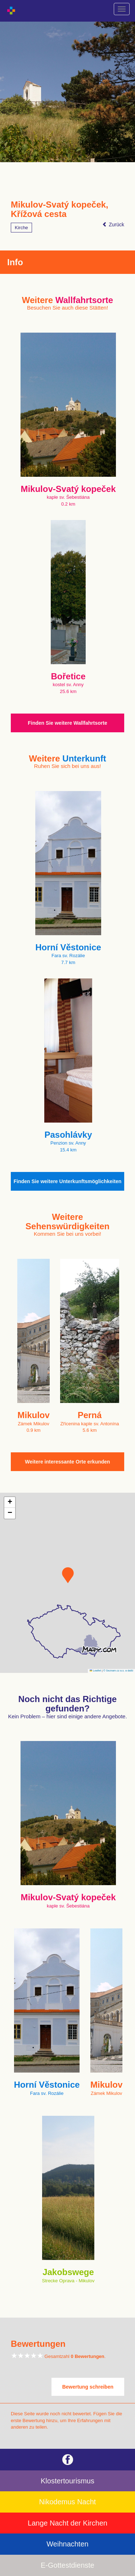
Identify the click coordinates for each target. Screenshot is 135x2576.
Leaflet (95, 1670)
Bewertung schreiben (87, 2387)
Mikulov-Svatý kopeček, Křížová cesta (59, 209)
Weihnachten (67, 2544)
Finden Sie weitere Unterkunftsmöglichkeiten (68, 1181)
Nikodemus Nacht (67, 2502)
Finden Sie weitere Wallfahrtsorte (67, 723)
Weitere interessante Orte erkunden (67, 1462)
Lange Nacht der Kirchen (67, 2523)
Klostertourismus (67, 2481)
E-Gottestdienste (67, 2565)
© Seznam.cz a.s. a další (118, 1670)
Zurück (113, 224)
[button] (68, 1575)
